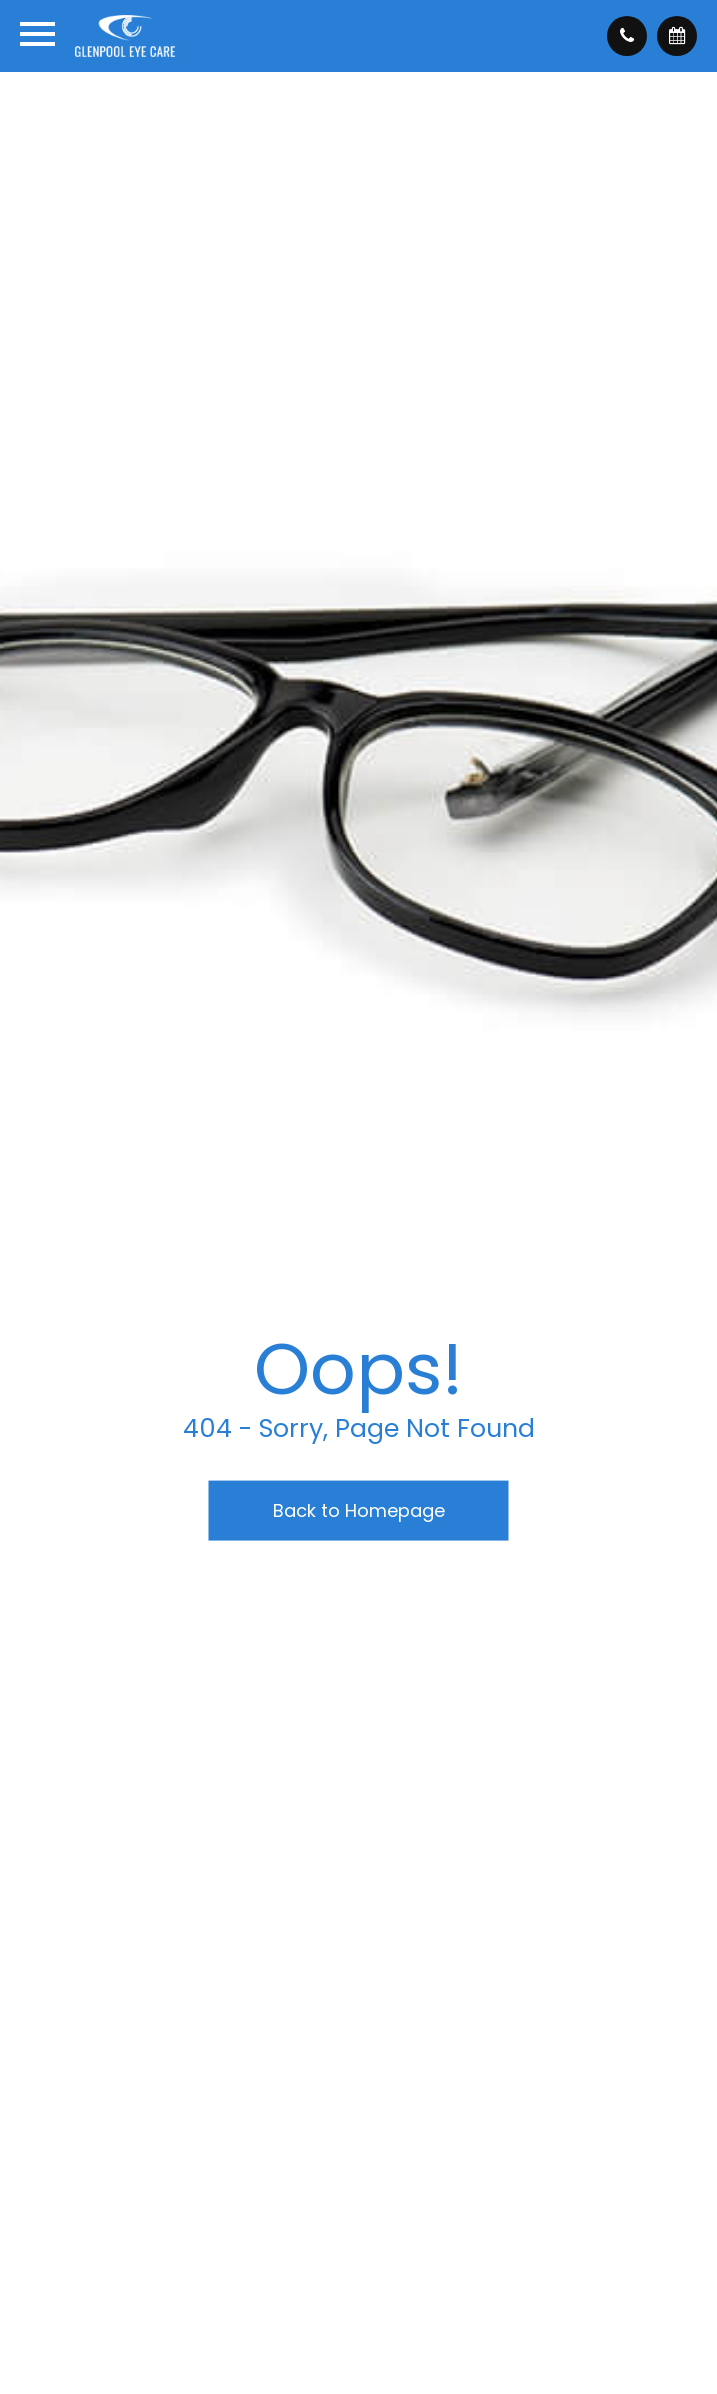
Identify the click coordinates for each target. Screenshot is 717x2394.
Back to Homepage (359, 1510)
